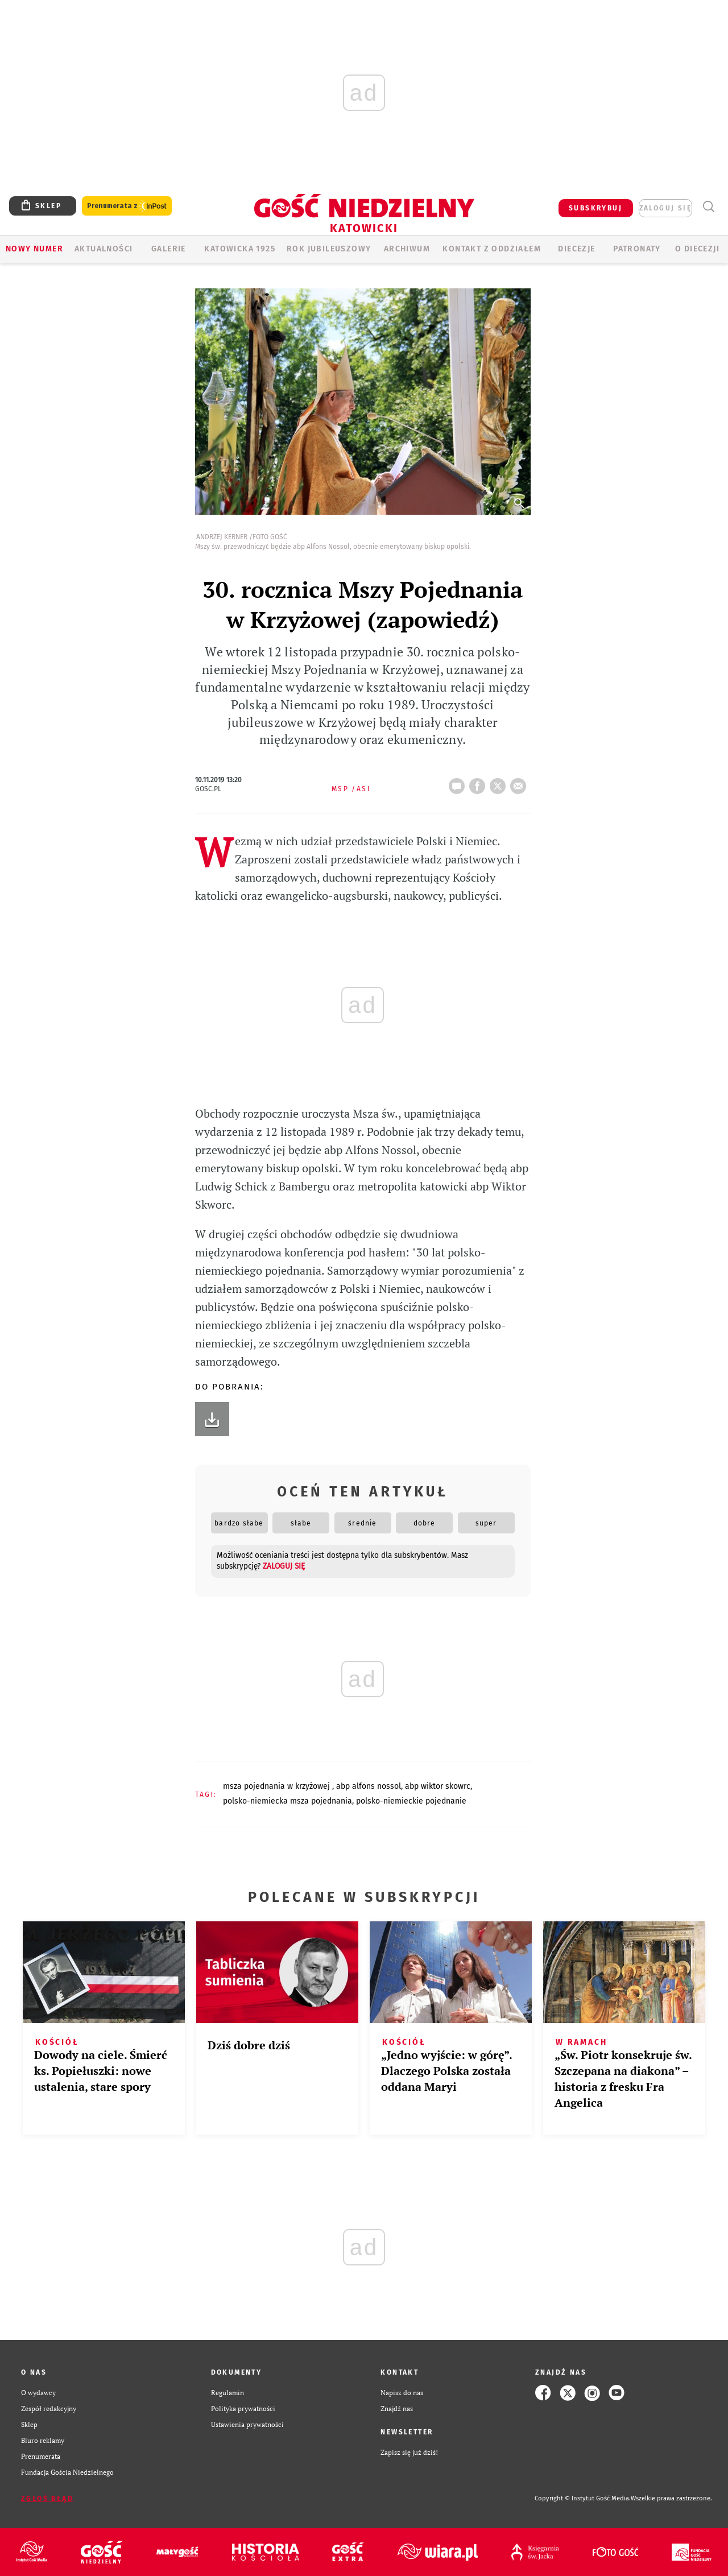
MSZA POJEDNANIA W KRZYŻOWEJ (277, 1786)
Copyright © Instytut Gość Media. (583, 2498)
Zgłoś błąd (47, 2499)
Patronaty (637, 249)
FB (479, 782)
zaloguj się (665, 208)
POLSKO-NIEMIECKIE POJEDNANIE (411, 1801)
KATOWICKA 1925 (239, 249)
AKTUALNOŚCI (104, 249)
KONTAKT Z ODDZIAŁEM (491, 249)
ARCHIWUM (407, 249)
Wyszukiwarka (708, 206)
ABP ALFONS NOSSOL (368, 1786)
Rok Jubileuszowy (329, 249)
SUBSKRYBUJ (595, 208)
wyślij (520, 782)
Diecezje (576, 249)
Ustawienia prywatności (247, 2424)
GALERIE (168, 249)
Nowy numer (34, 249)
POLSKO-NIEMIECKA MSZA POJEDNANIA (287, 1801)
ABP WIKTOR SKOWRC (437, 1786)
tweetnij (500, 782)
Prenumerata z (127, 206)
